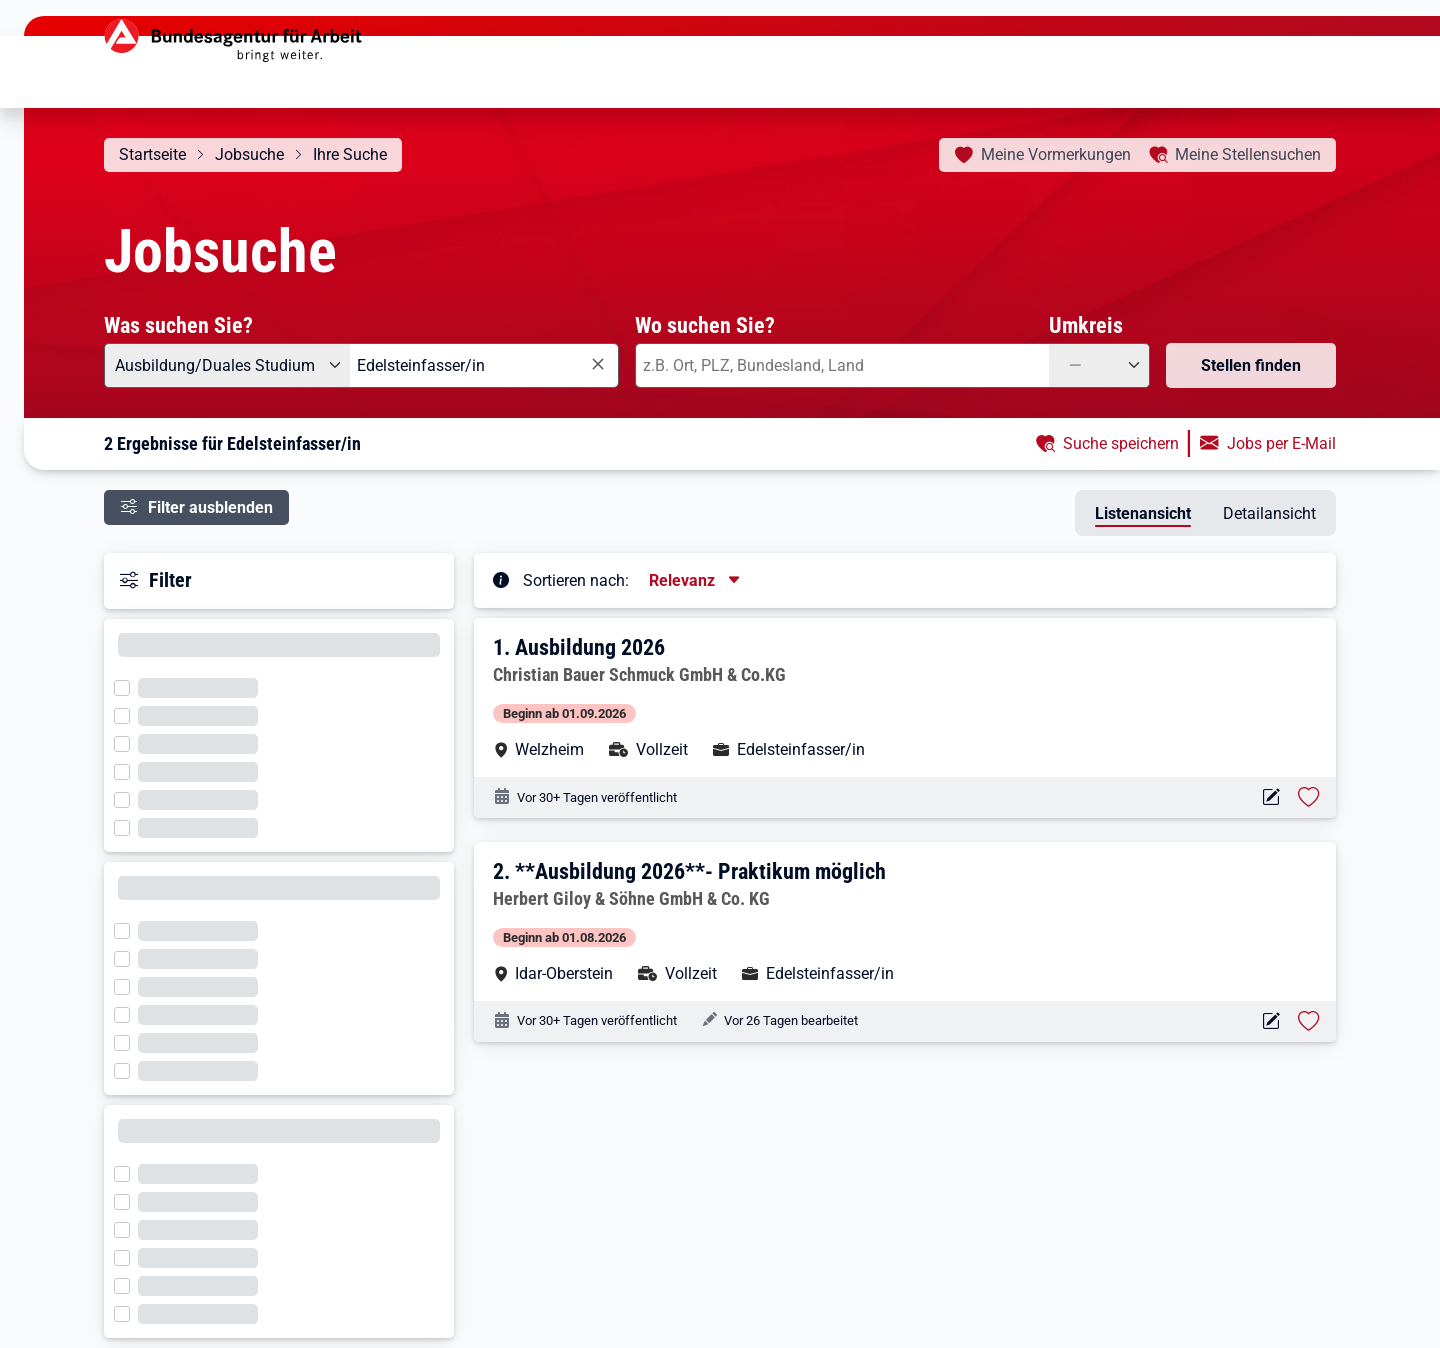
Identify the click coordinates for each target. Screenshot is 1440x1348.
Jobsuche (249, 154)
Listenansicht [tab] (1143, 513)
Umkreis (1086, 325)
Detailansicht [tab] (1269, 513)
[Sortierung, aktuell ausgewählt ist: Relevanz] (696, 580)
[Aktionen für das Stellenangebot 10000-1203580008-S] (1270, 797)
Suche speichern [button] (1121, 443)
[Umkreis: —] (1099, 365)
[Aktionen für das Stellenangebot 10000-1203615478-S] (1270, 1021)
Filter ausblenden (210, 507)
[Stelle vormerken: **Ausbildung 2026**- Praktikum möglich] (1309, 1021)
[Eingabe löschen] (597, 364)
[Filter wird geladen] (128, 686)
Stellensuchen (1248, 154)
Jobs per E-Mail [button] (1281, 443)
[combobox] (484, 365)
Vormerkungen (1056, 154)
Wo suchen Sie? (705, 325)
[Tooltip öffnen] (501, 579)
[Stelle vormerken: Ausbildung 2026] (1309, 797)
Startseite (152, 154)
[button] (906, 697)
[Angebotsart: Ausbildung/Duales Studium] (227, 365)
